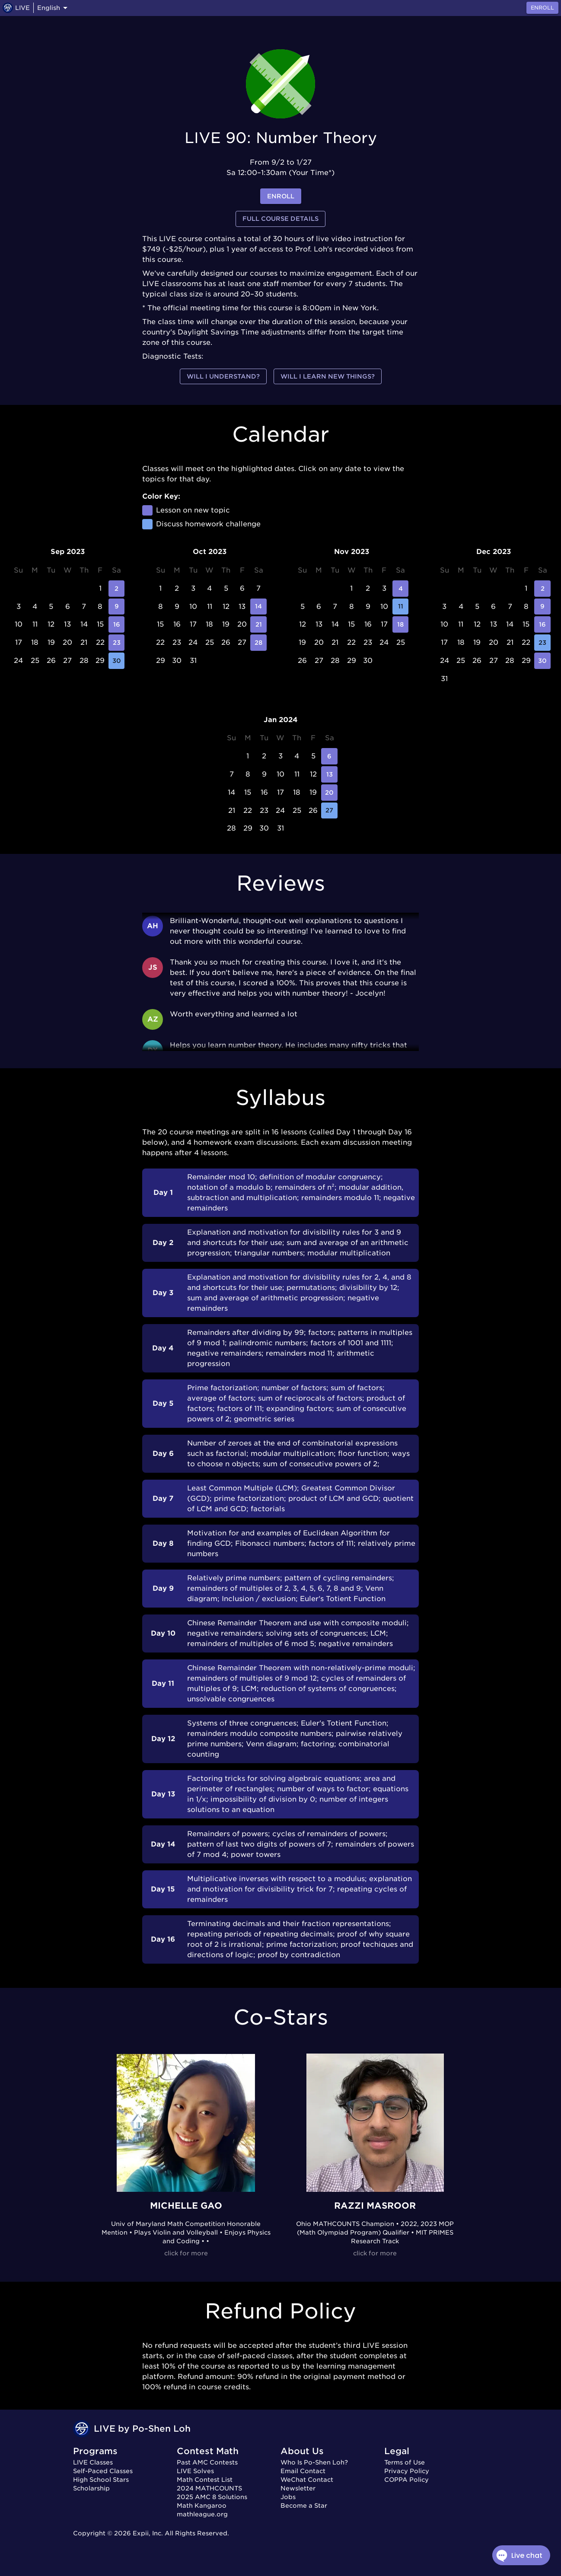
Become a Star (303, 2505)
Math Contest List (205, 2479)
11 (400, 607)
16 (116, 624)
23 (116, 642)
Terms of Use (404, 2462)
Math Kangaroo (201, 2505)
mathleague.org (202, 2514)
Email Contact (302, 2471)
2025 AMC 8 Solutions (212, 2496)
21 (258, 624)
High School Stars (101, 2479)
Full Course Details (280, 218)
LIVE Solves (195, 2471)
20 (329, 792)
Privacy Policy (406, 2471)
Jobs (288, 2496)
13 (329, 774)
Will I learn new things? (327, 376)
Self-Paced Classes (103, 2471)
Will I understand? (223, 376)
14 (258, 607)
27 (329, 810)
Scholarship (91, 2488)
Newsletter (298, 2488)
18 (400, 624)
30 (116, 661)
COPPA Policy (406, 2479)
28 (258, 642)
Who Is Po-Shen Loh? (314, 2462)
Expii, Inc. (148, 2533)
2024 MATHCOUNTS (209, 2488)
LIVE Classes (93, 2462)
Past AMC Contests (207, 2462)
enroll (280, 196)
